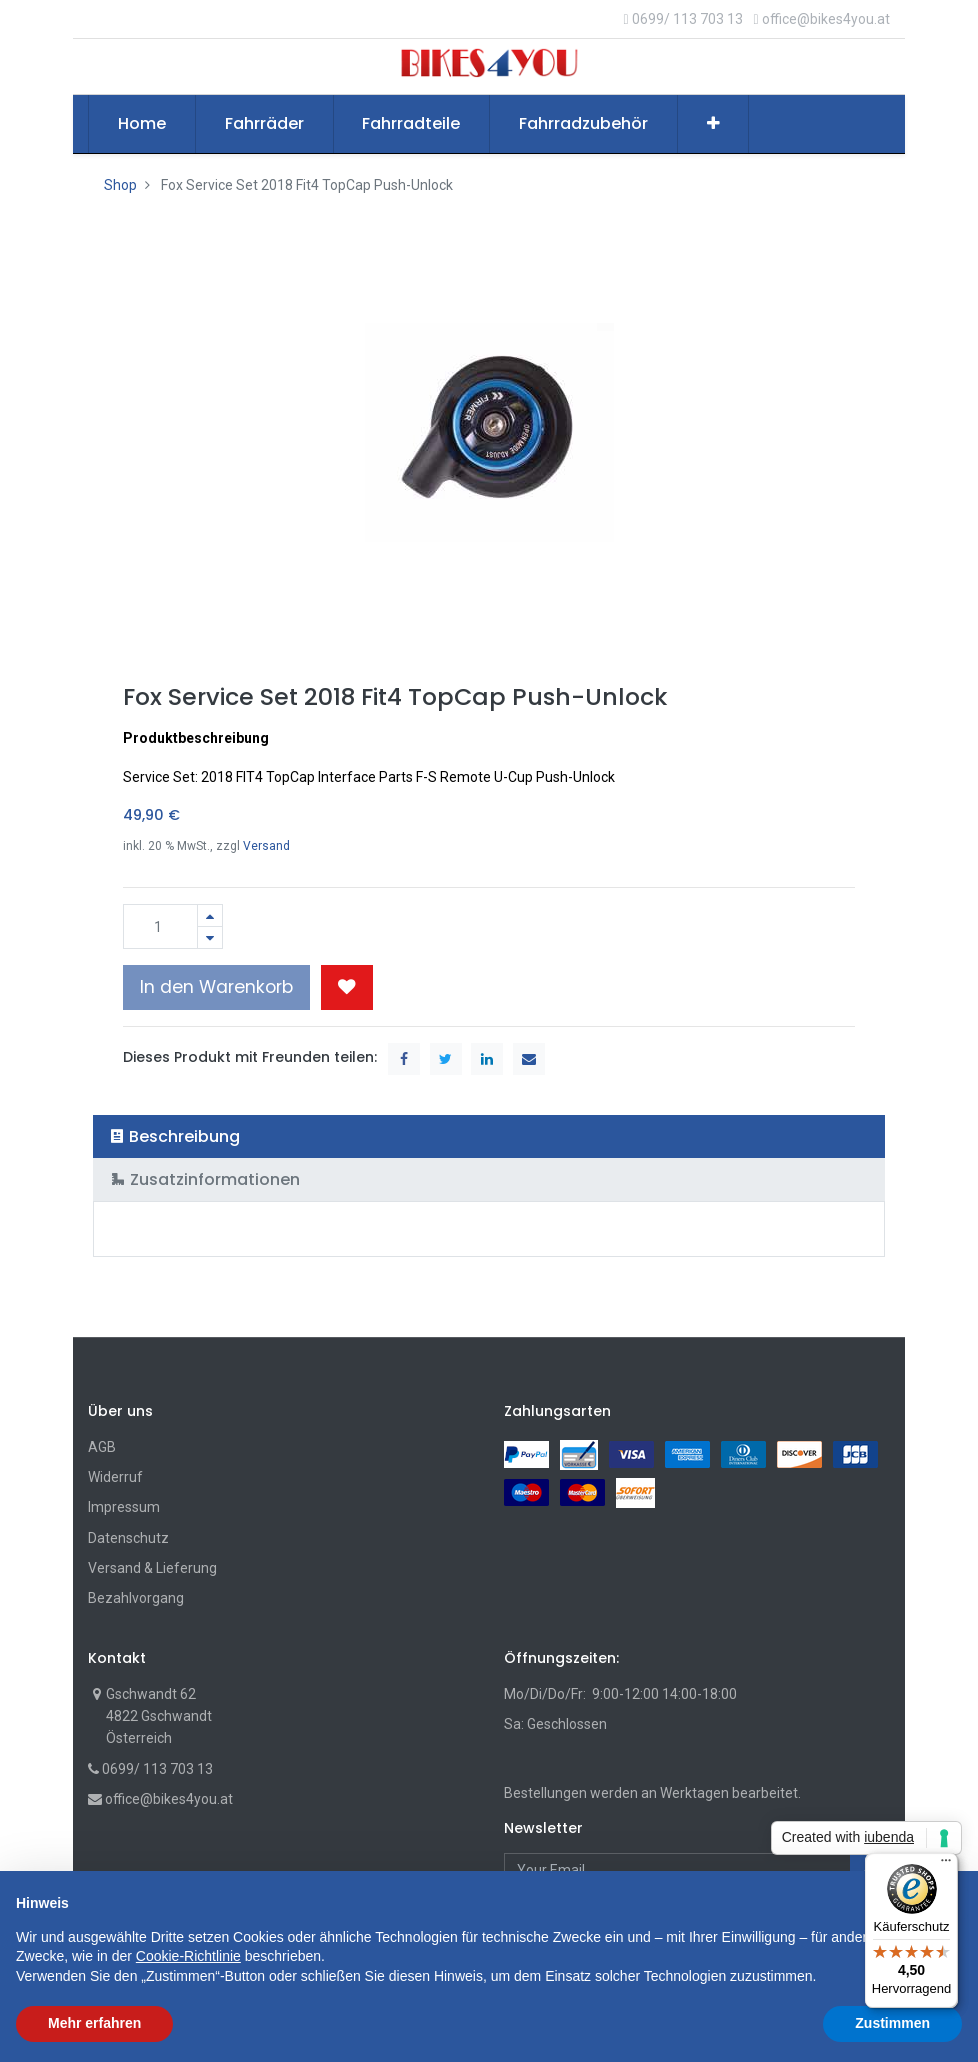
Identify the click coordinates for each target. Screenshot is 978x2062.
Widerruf (115, 1477)
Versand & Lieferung (152, 1568)
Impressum (124, 1507)
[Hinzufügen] (210, 915)
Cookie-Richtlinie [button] (188, 1956)
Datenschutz (128, 1538)
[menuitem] (142, 124)
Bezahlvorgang (136, 1598)
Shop (120, 185)
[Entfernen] (210, 937)
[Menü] (946, 1865)
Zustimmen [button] (892, 2023)
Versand (266, 846)
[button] (713, 124)
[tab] (488, 1136)
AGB (102, 1447)
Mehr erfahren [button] (94, 2023)
